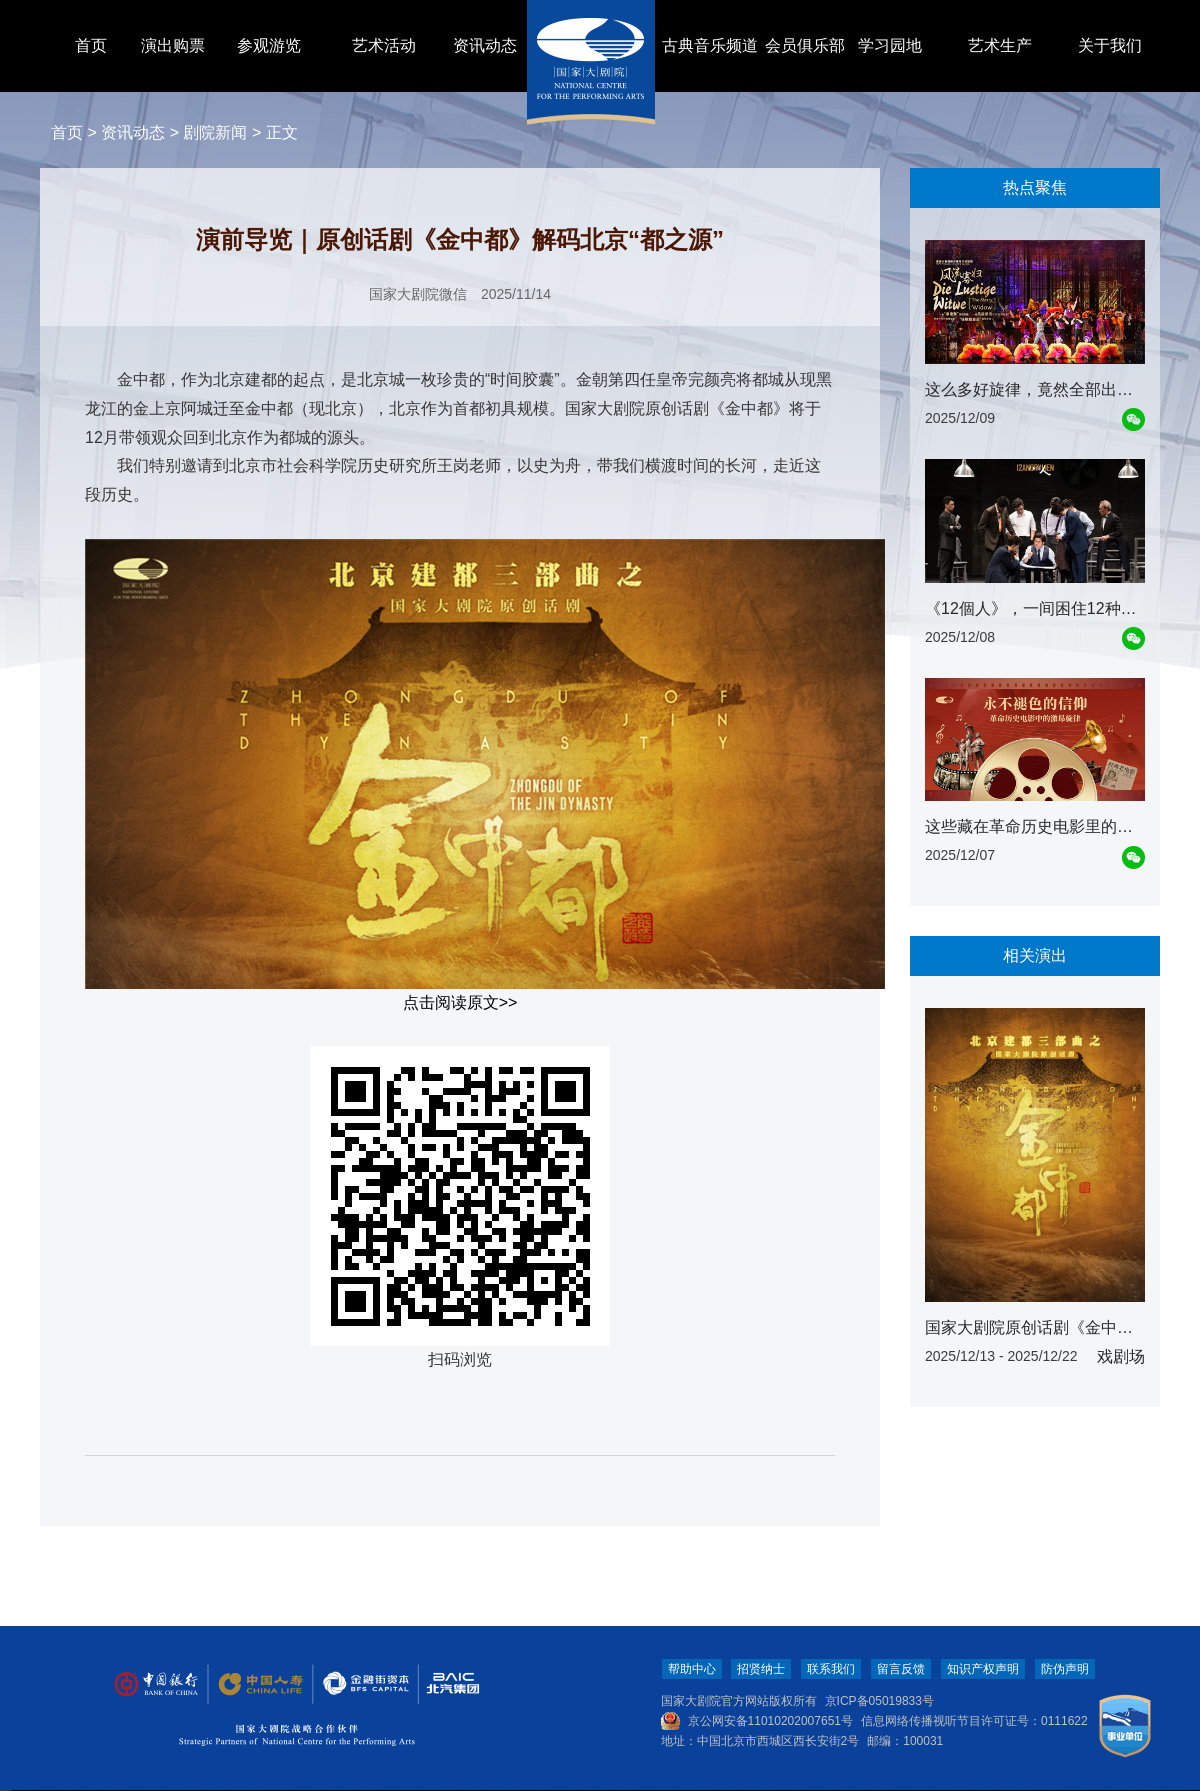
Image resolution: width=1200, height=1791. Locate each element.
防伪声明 (1065, 1669)
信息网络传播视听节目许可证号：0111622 (974, 1721)
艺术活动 (384, 45)
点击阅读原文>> (460, 1002)
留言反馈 (901, 1669)
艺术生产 (1000, 45)
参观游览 (269, 45)
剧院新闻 (215, 132)
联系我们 (831, 1669)
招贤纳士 (761, 1669)
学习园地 (890, 45)
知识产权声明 (983, 1669)
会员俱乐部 (805, 45)
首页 (91, 45)
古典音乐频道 (710, 45)
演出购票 (173, 45)
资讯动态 (485, 45)
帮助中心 (692, 1669)
